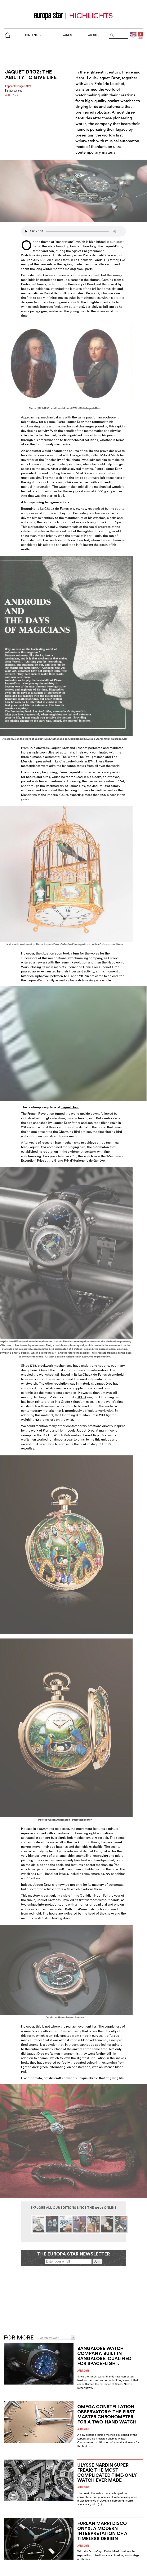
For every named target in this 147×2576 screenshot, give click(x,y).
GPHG (81, 1397)
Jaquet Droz (70, 1107)
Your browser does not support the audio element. (73, 231)
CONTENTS (32, 35)
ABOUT (94, 35)
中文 (29, 86)
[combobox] (56, 2337)
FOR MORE (19, 2337)
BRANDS (66, 35)
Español (10, 86)
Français (21, 86)
